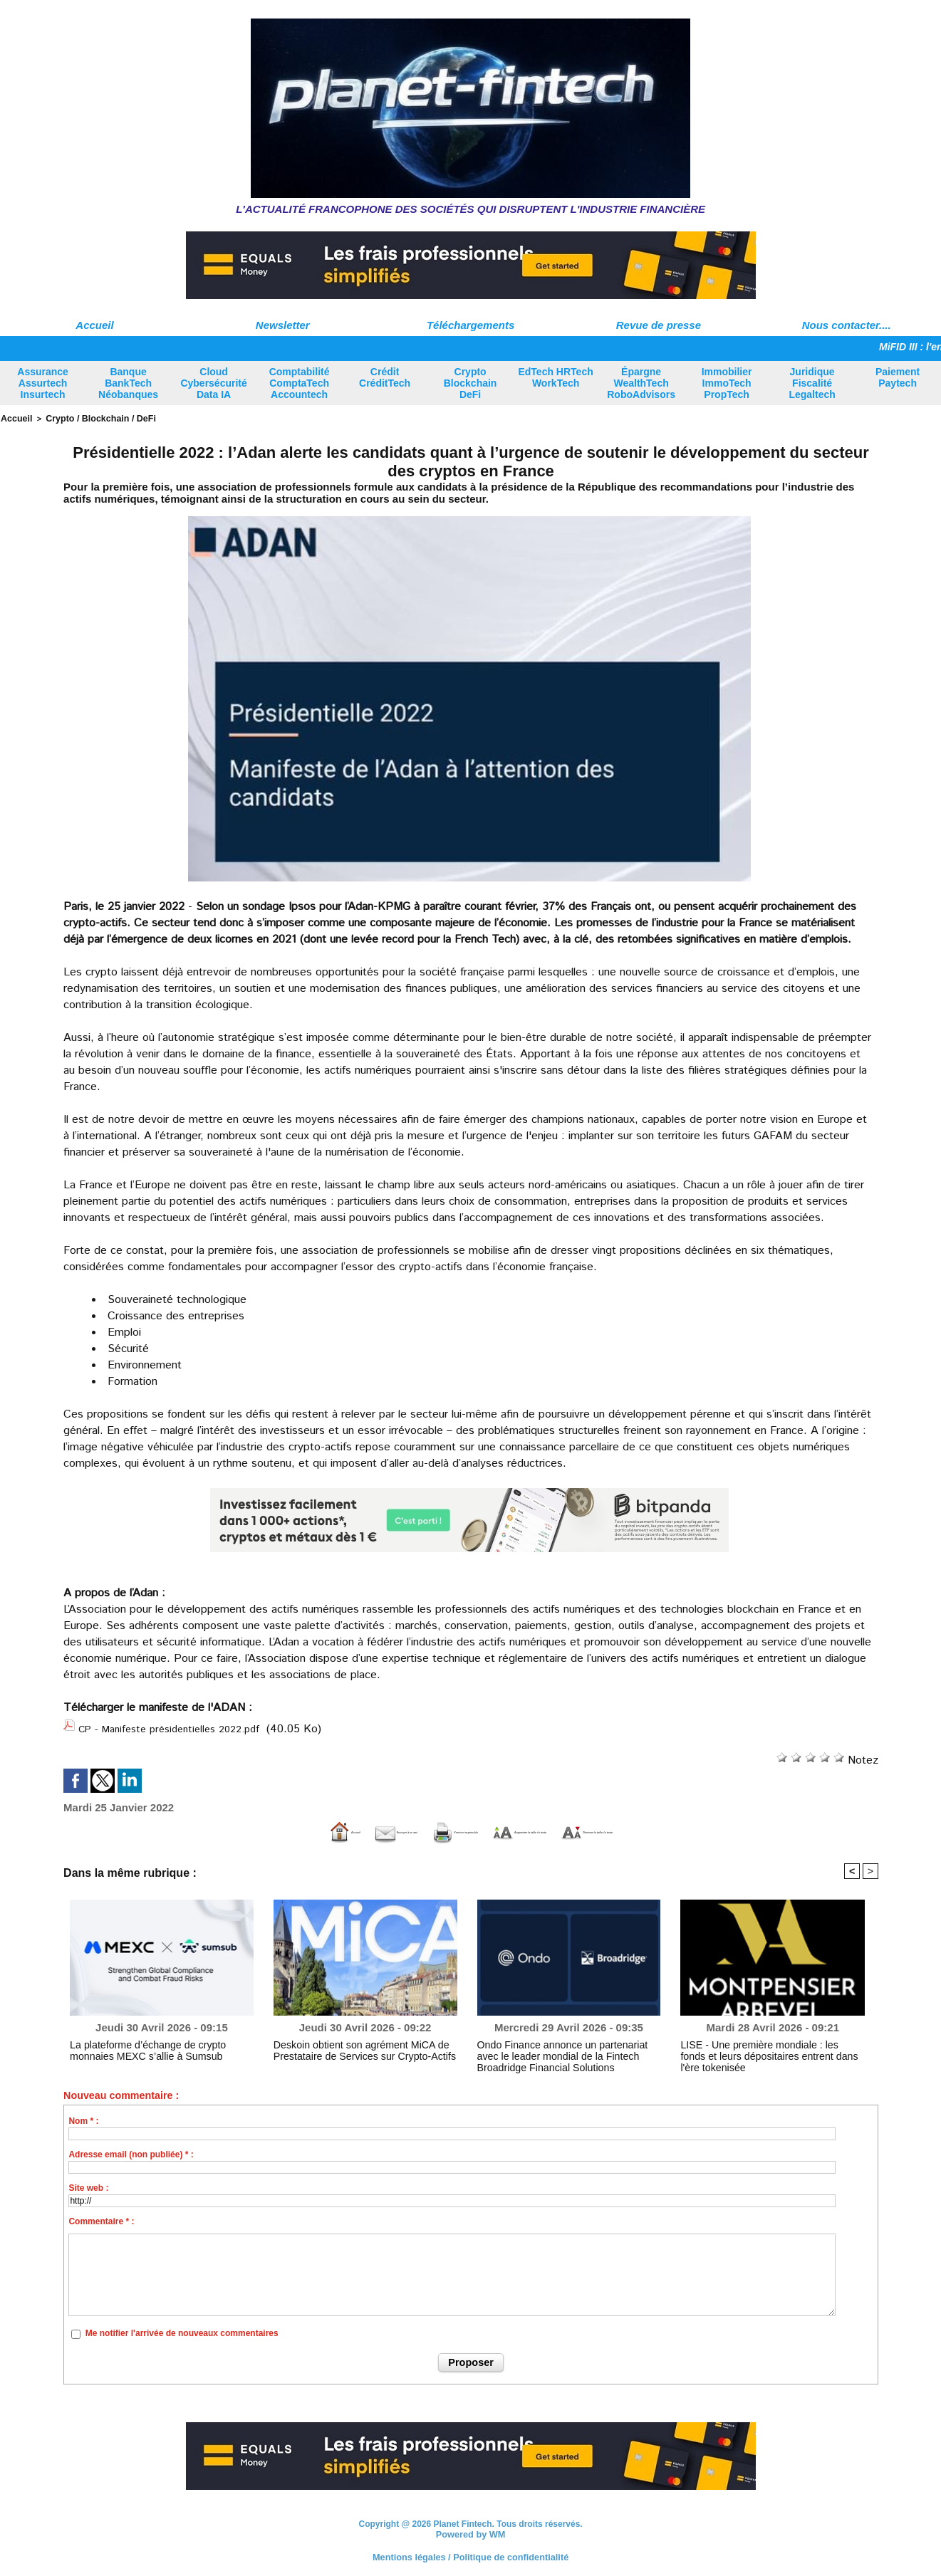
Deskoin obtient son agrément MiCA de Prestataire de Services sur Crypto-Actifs (350, 2046)
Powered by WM (471, 2529)
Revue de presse (658, 325)
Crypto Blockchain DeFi (470, 383)
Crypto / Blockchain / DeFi (90, 418)
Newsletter (283, 325)
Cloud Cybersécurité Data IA (213, 383)
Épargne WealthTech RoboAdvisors (641, 383)
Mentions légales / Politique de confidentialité (470, 2551)
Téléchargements (470, 325)
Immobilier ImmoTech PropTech (727, 383)
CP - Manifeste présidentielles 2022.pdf (178, 1726)
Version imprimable (397, 1827)
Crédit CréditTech (384, 377)
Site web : (88, 2184)
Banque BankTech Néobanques (128, 383)
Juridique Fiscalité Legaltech (812, 383)
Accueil (94, 325)
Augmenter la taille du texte (554, 1827)
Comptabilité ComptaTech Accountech (299, 383)
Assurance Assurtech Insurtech (42, 383)
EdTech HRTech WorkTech (555, 377)
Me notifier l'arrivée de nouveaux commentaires (182, 2330)
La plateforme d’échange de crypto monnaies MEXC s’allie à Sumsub (155, 2046)
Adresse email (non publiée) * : (130, 2150)
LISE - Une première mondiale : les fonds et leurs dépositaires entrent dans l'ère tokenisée (768, 2046)
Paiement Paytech (897, 377)
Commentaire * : (101, 2217)
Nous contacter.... (846, 325)
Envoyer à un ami (269, 1827)
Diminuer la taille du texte (726, 1827)
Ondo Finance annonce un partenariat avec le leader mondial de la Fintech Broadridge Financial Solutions (563, 2050)
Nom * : (83, 2117)
